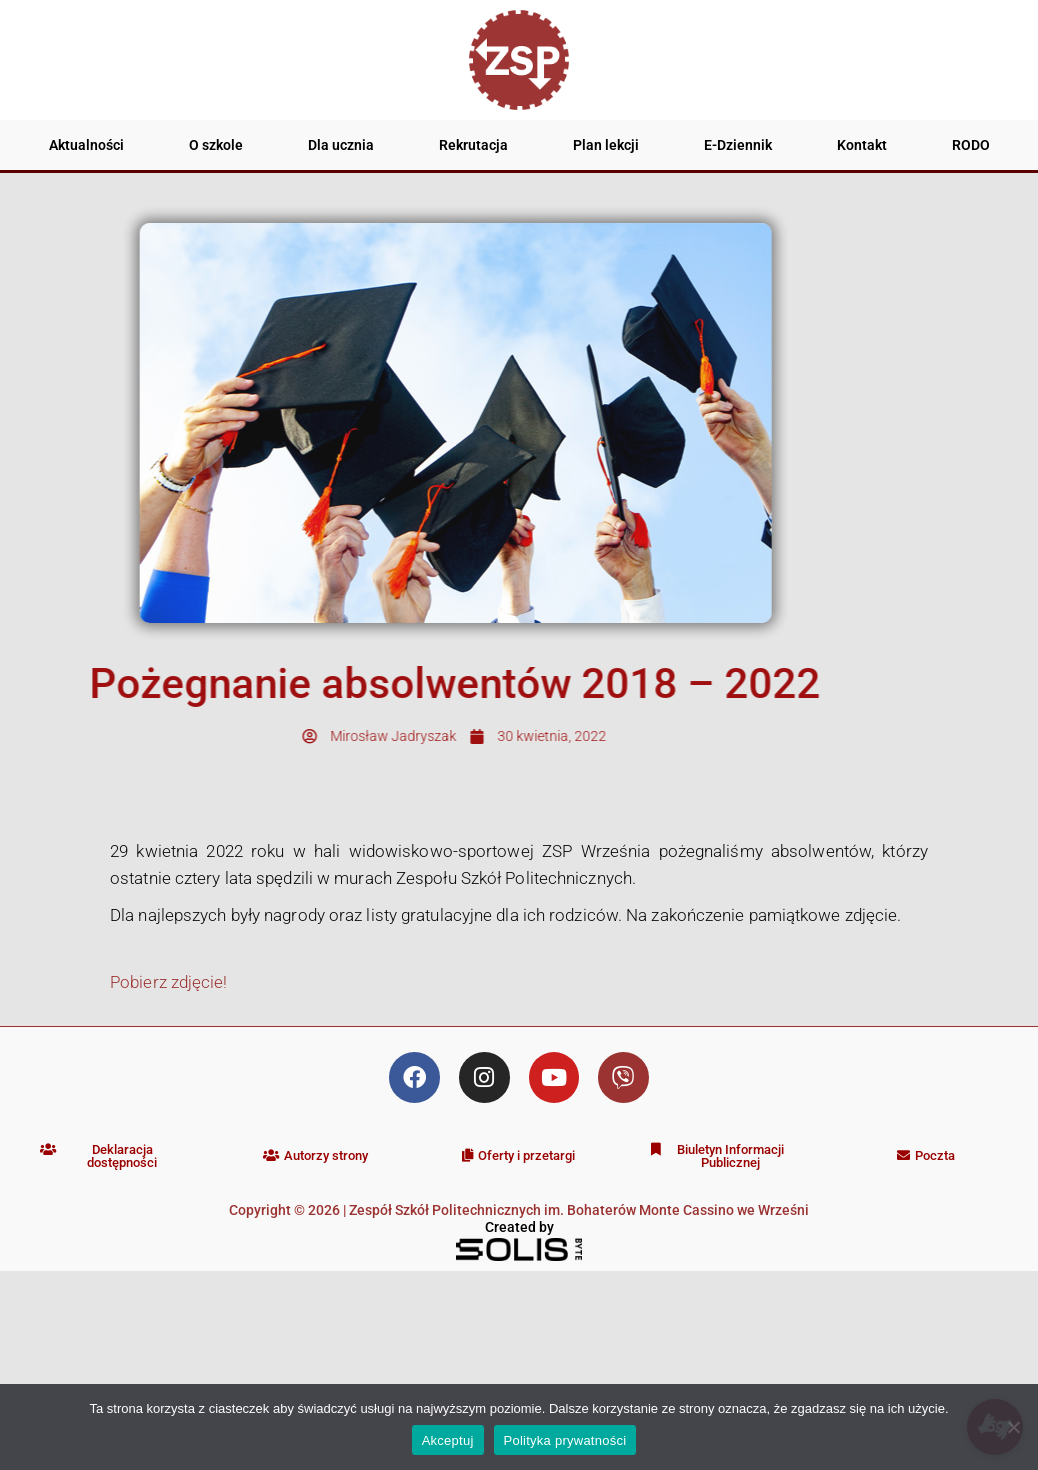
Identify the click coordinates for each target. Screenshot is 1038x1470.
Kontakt (862, 145)
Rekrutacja (473, 145)
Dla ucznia (341, 145)
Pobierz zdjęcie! (169, 982)
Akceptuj (448, 1440)
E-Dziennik (738, 145)
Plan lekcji (606, 145)
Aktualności (86, 145)
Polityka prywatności (565, 1440)
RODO (971, 145)
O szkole (216, 145)
